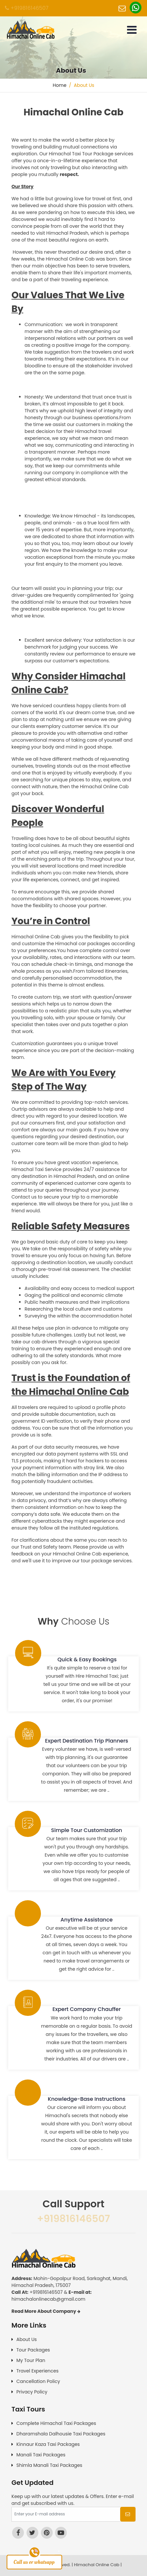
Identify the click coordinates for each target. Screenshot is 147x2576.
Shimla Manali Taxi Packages (49, 2465)
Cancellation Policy (38, 2381)
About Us (26, 2339)
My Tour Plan (30, 2360)
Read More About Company (45, 2311)
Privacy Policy (31, 2392)
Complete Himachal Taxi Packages (56, 2423)
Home (59, 85)
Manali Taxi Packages (40, 2454)
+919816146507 (26, 8)
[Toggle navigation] (131, 30)
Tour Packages (33, 2350)
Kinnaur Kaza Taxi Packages (48, 2444)
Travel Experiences (37, 2371)
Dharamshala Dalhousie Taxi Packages (60, 2433)
